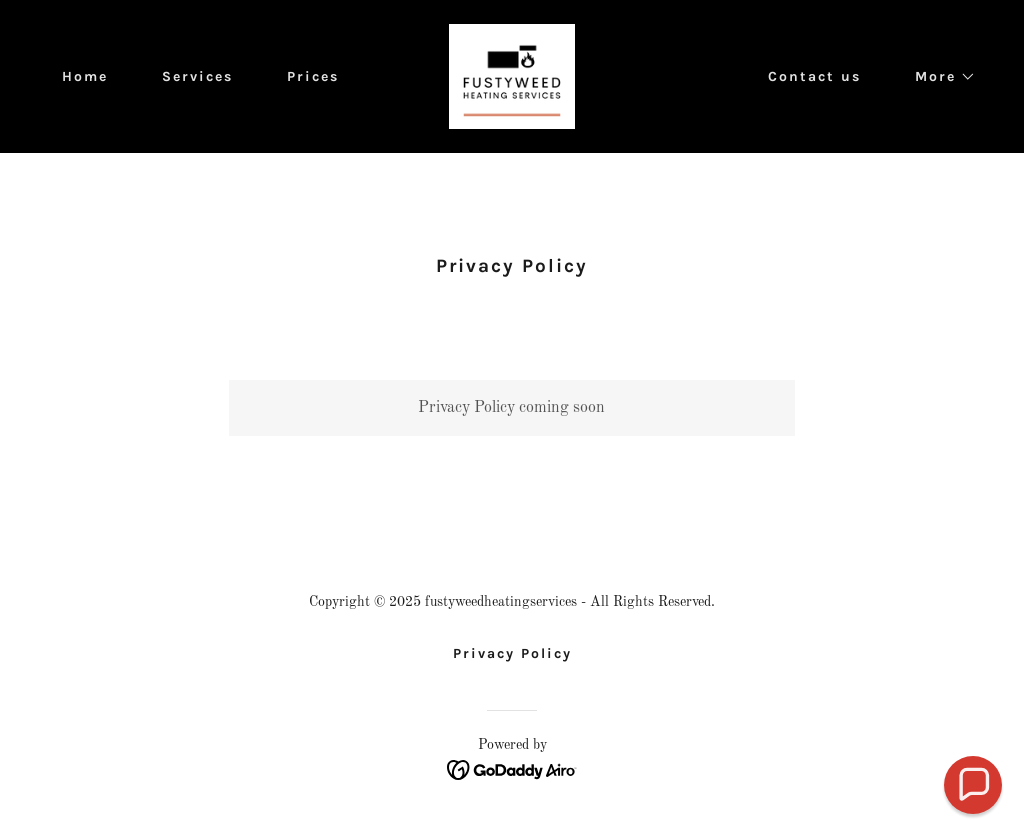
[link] (512, 76)
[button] (938, 77)
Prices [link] (313, 76)
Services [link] (197, 76)
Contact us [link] (814, 76)
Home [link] (85, 76)
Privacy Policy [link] (512, 653)
